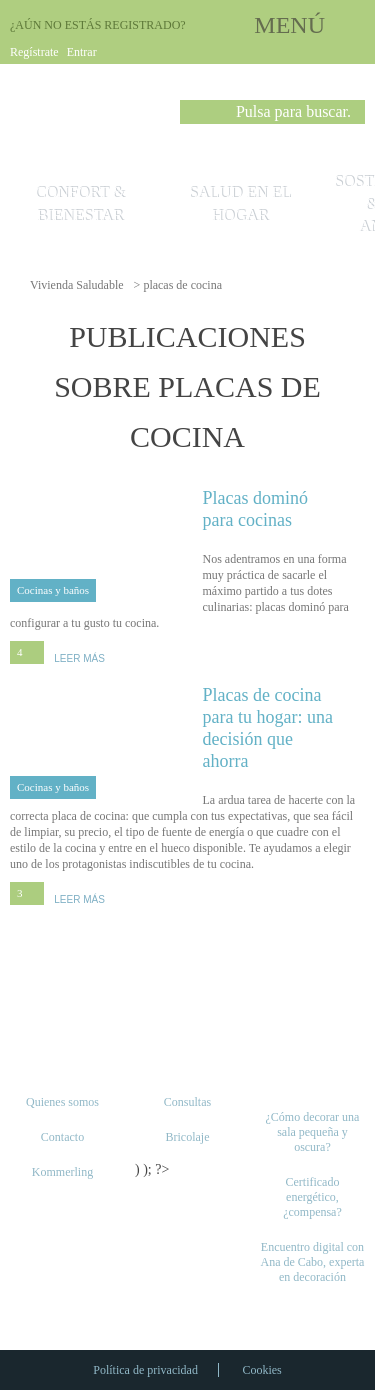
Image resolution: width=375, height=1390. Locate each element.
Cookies (261, 1370)
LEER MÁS (79, 658)
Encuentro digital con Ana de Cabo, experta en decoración (312, 1262)
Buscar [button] (194, 116)
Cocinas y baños (53, 590)
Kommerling (62, 1172)
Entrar (82, 52)
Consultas (187, 1102)
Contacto (62, 1137)
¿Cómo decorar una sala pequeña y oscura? (312, 1132)
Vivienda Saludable (77, 285)
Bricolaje (187, 1137)
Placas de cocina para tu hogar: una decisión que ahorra (284, 727)
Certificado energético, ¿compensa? (312, 1197)
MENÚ (289, 25)
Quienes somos (62, 1102)
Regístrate (34, 52)
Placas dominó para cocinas (284, 508)
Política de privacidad (145, 1370)
